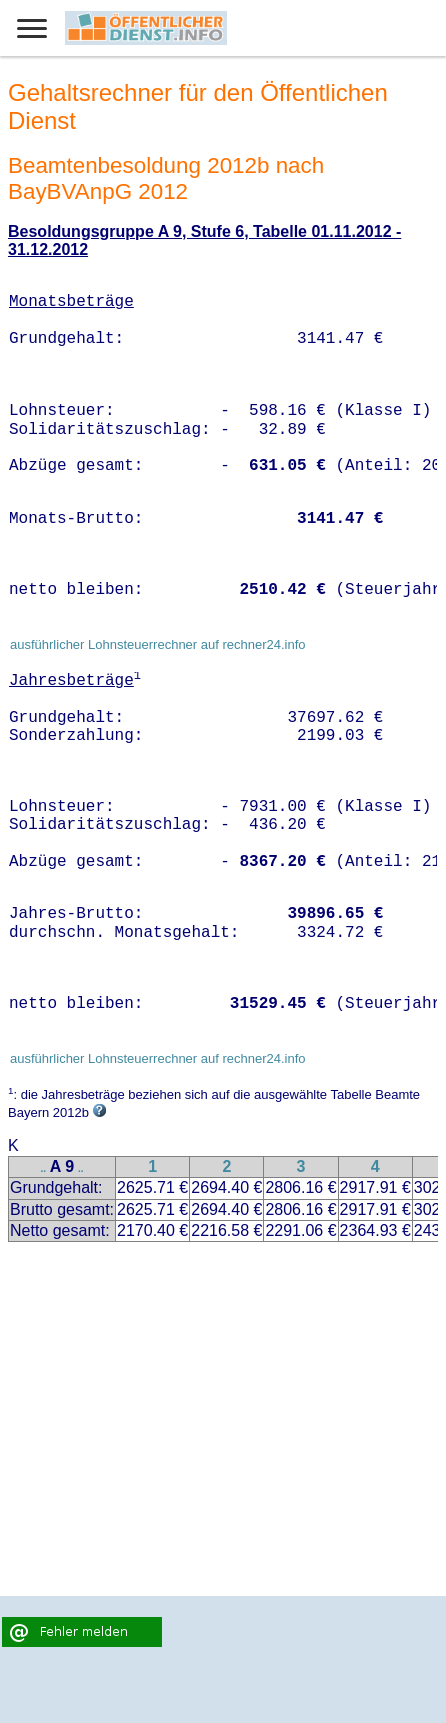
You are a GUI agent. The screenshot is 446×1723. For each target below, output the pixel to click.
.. (44, 1168)
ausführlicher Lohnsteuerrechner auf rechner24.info (158, 644)
